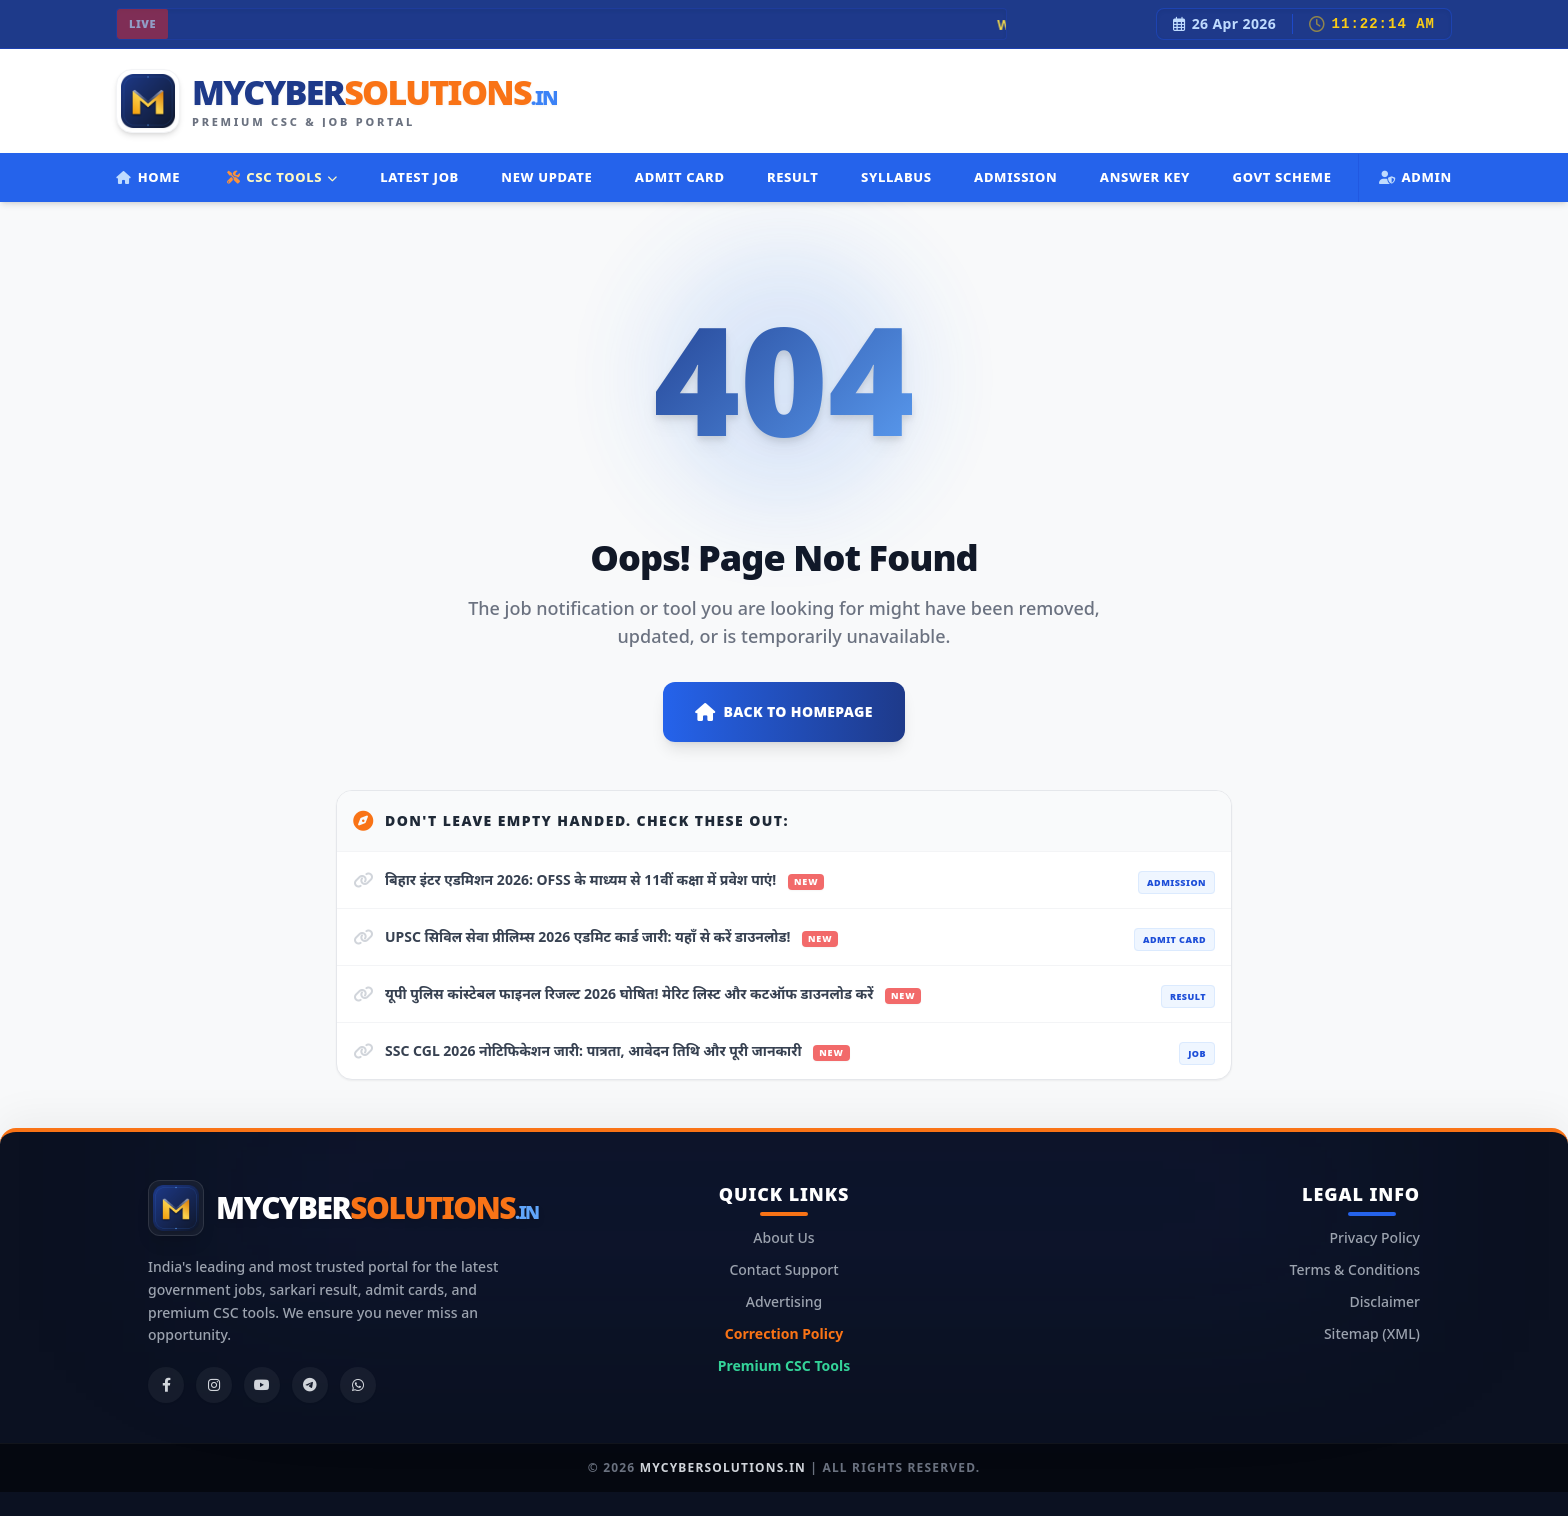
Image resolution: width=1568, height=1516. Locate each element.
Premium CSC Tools (784, 1365)
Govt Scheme (1281, 177)
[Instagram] (214, 1385)
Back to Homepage (784, 712)
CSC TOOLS (282, 177)
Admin (1415, 177)
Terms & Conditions (1355, 1269)
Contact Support (783, 1269)
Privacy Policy (1375, 1237)
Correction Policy (784, 1333)
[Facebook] (166, 1385)
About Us (783, 1237)
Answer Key (1145, 177)
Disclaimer (1385, 1301)
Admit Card (680, 177)
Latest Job (419, 177)
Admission (1015, 177)
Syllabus (896, 177)
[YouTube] (262, 1385)
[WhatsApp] (358, 1385)
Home (148, 177)
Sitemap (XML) (1372, 1333)
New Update (546, 177)
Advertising (784, 1301)
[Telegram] (310, 1385)
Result (793, 177)
